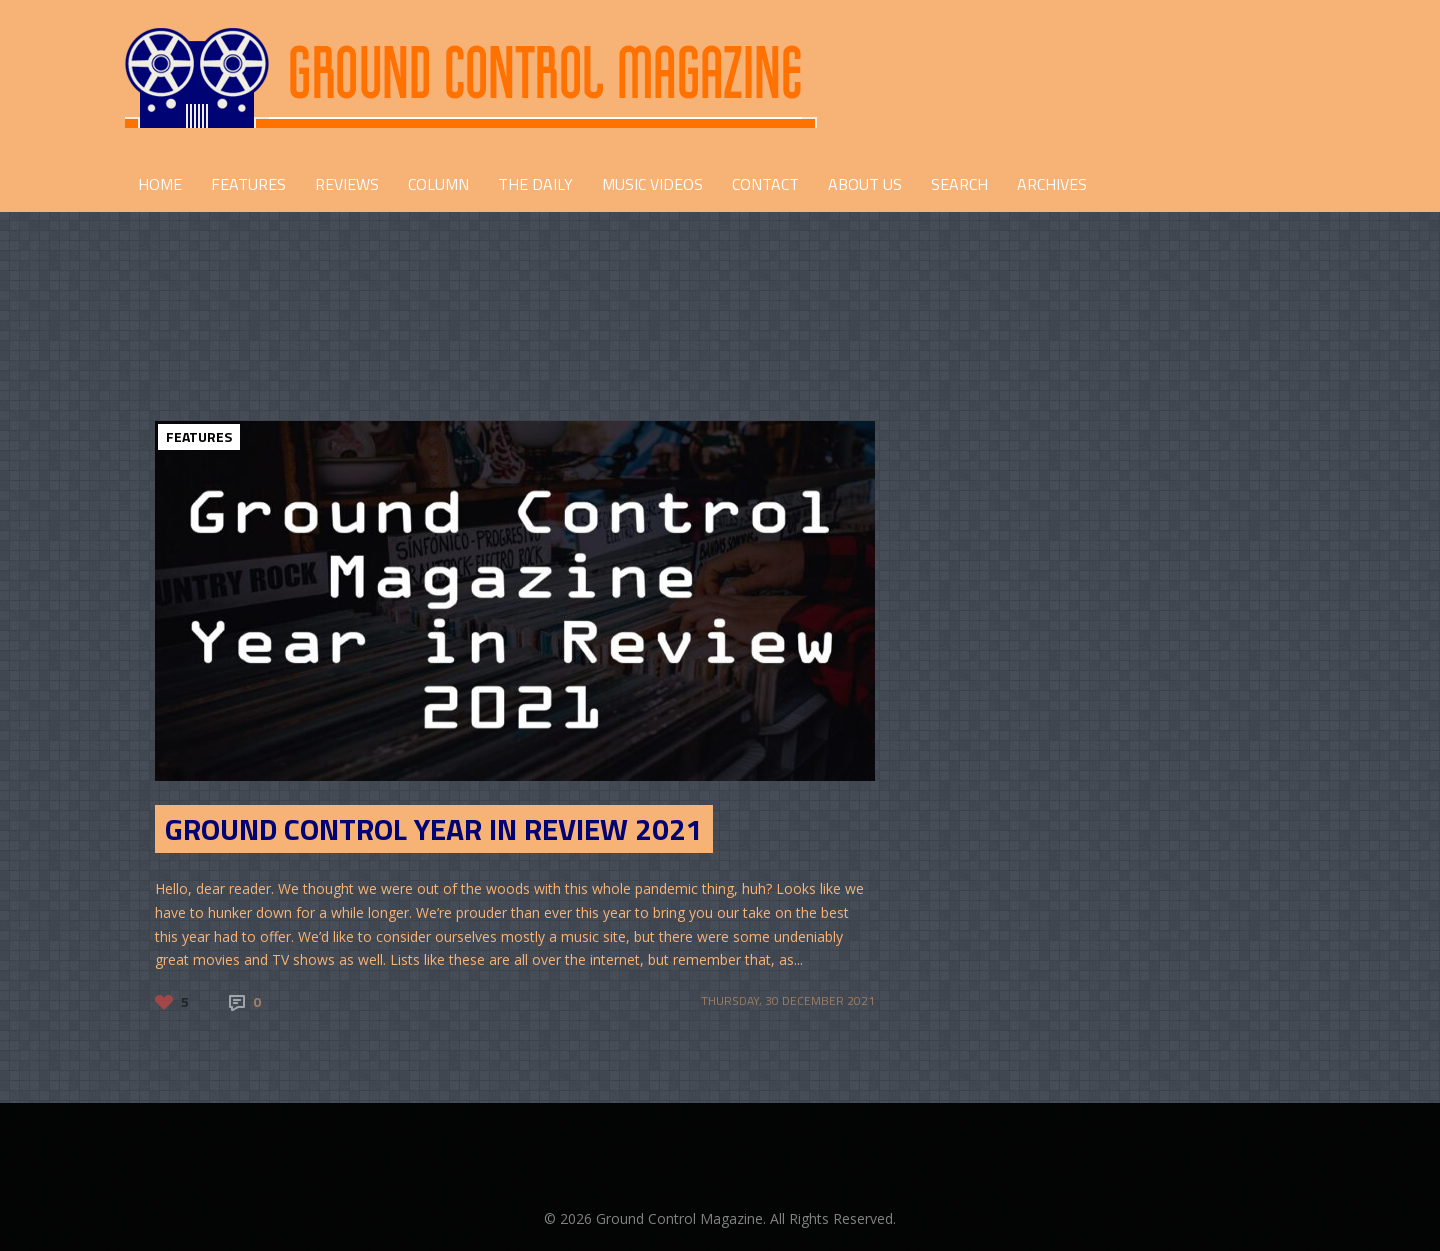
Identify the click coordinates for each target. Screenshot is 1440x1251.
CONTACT (765, 184)
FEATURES (248, 184)
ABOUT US (865, 184)
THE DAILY (535, 184)
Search (959, 184)
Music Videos (652, 184)
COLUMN (438, 184)
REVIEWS (347, 184)
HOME (160, 184)
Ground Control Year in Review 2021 (434, 829)
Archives (1052, 184)
